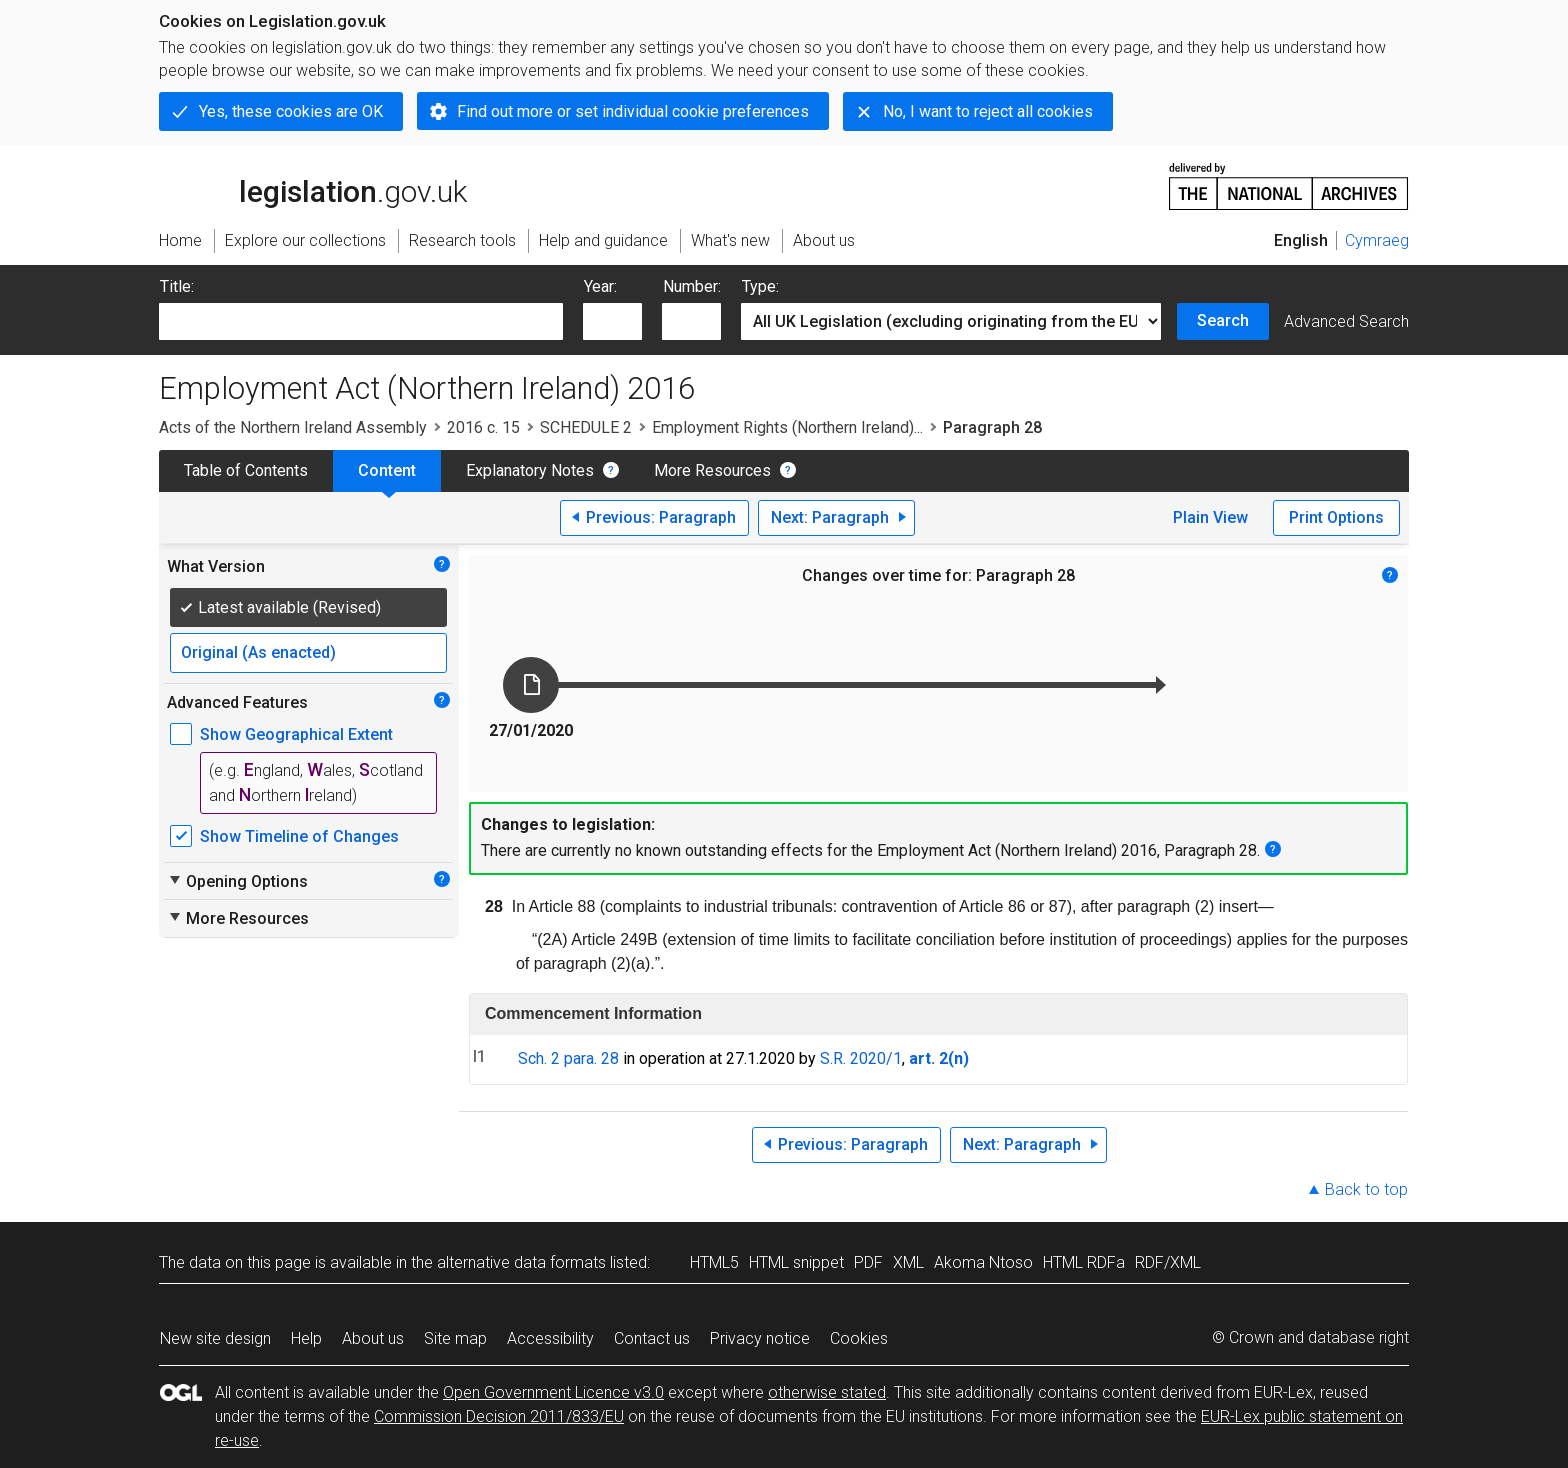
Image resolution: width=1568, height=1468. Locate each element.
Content (387, 470)
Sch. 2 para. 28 (568, 1058)
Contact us (652, 1338)
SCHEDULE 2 (586, 427)
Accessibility (550, 1338)
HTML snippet (796, 1262)
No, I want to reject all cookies (988, 111)
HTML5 (714, 1262)
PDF (868, 1262)
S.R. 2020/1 (861, 1058)
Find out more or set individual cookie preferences (633, 111)
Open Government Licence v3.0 (553, 1392)
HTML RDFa (1084, 1262)
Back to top (1366, 1189)
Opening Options (237, 881)
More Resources (712, 470)
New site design (215, 1338)
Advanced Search (1346, 321)
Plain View (1210, 517)
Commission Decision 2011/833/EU (499, 1416)
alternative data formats (521, 1262)
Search (1223, 320)
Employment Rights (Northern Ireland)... (787, 427)
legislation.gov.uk (313, 185)
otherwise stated (827, 1392)
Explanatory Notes (530, 470)
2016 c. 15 (483, 427)
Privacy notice (760, 1338)
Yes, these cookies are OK (291, 111)
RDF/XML (1168, 1262)
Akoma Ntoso (983, 1262)
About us (373, 1338)
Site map (455, 1338)
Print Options (1336, 517)
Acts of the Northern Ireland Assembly (293, 427)
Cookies (859, 1338)
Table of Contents (246, 470)
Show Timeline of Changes (299, 836)
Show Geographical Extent (296, 734)
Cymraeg (1377, 240)
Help (306, 1338)
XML (908, 1262)
